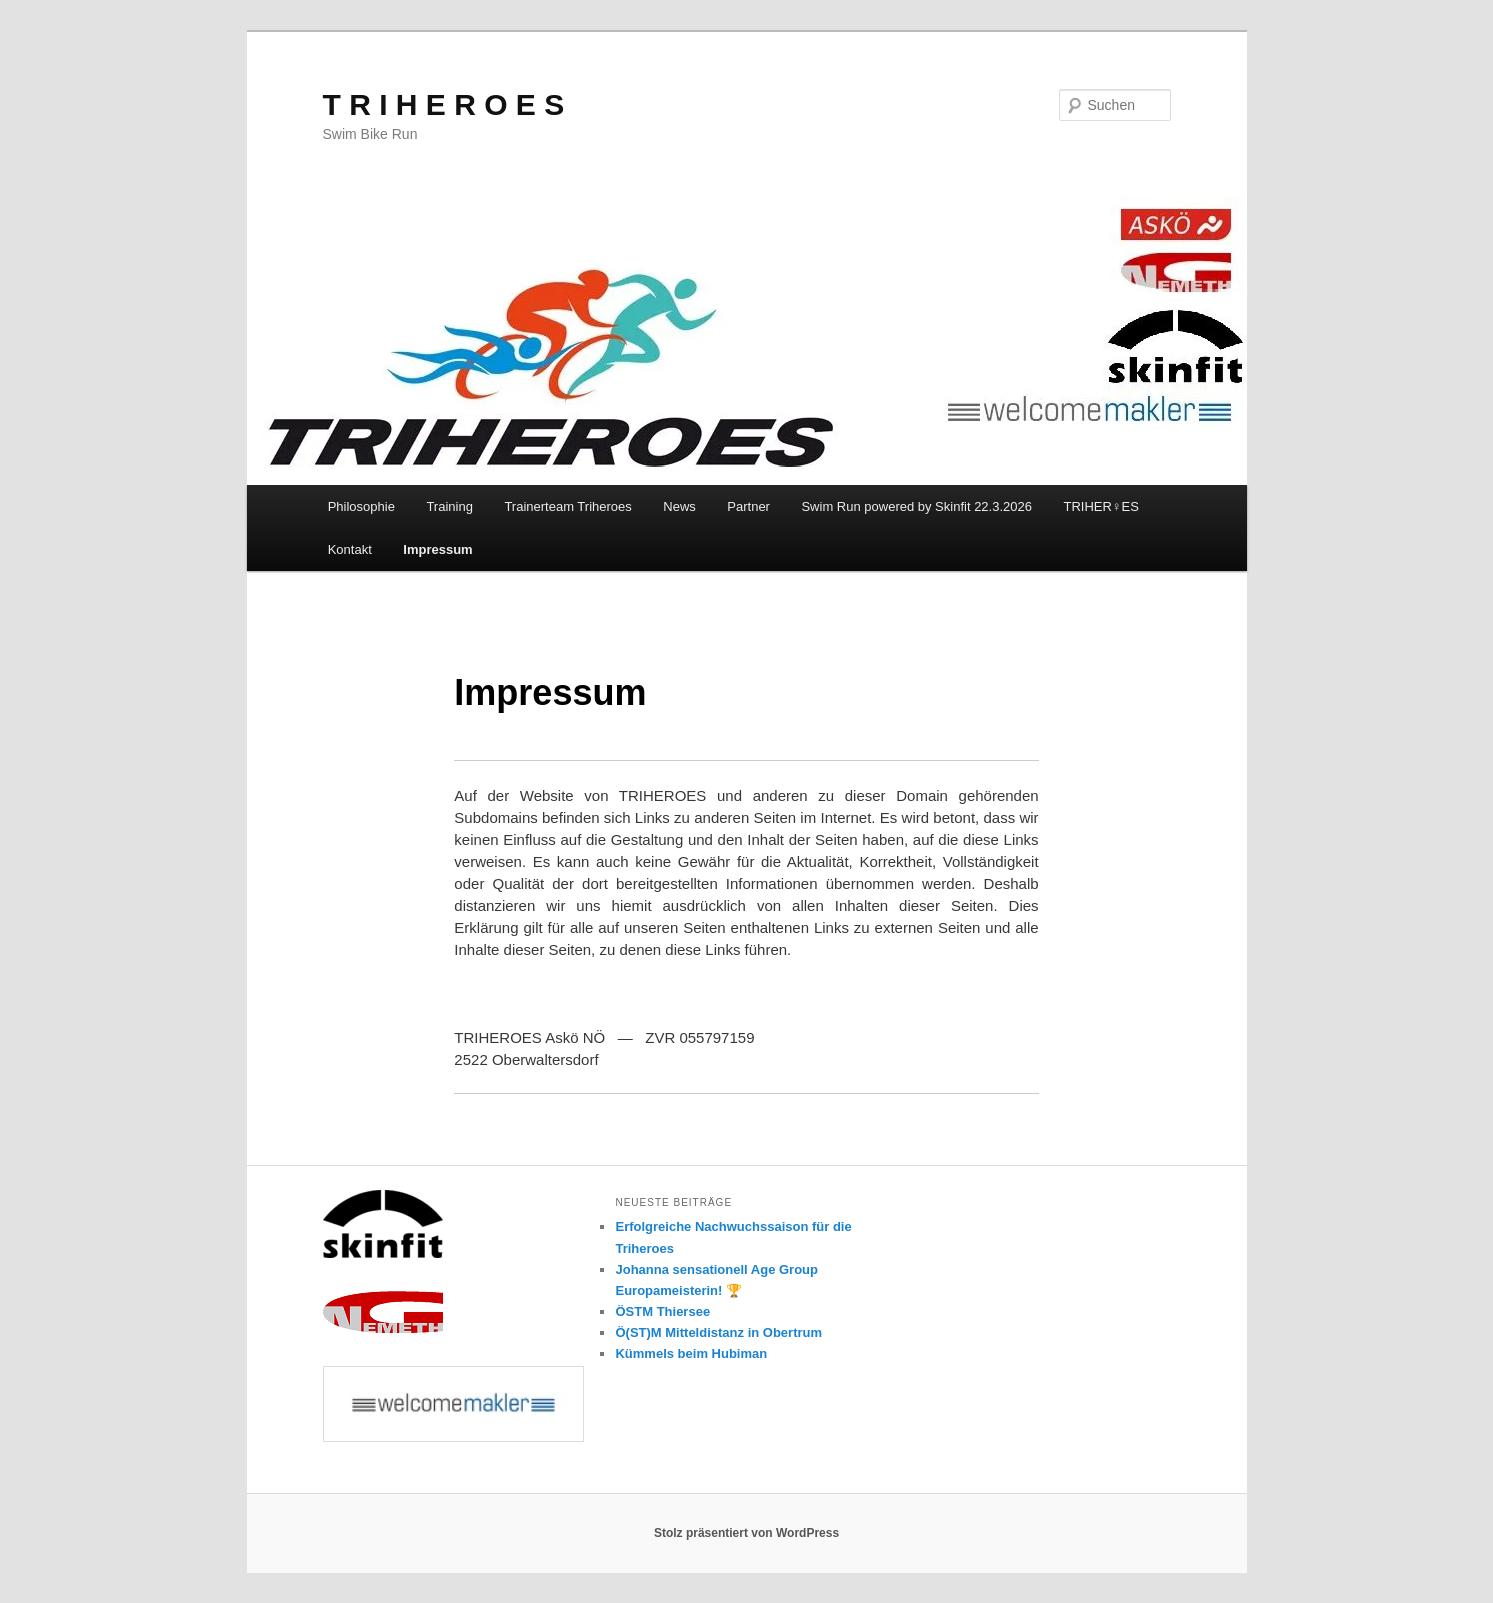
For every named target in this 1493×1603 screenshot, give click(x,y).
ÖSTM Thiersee (662, 1311)
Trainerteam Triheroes (567, 506)
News (679, 506)
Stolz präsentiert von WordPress (746, 1533)
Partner (748, 506)
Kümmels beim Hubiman (691, 1353)
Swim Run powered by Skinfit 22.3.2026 (916, 506)
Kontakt (350, 549)
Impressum (437, 549)
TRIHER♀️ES (1100, 506)
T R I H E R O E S (444, 104)
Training (449, 506)
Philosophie (361, 506)
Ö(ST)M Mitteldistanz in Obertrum (718, 1332)
